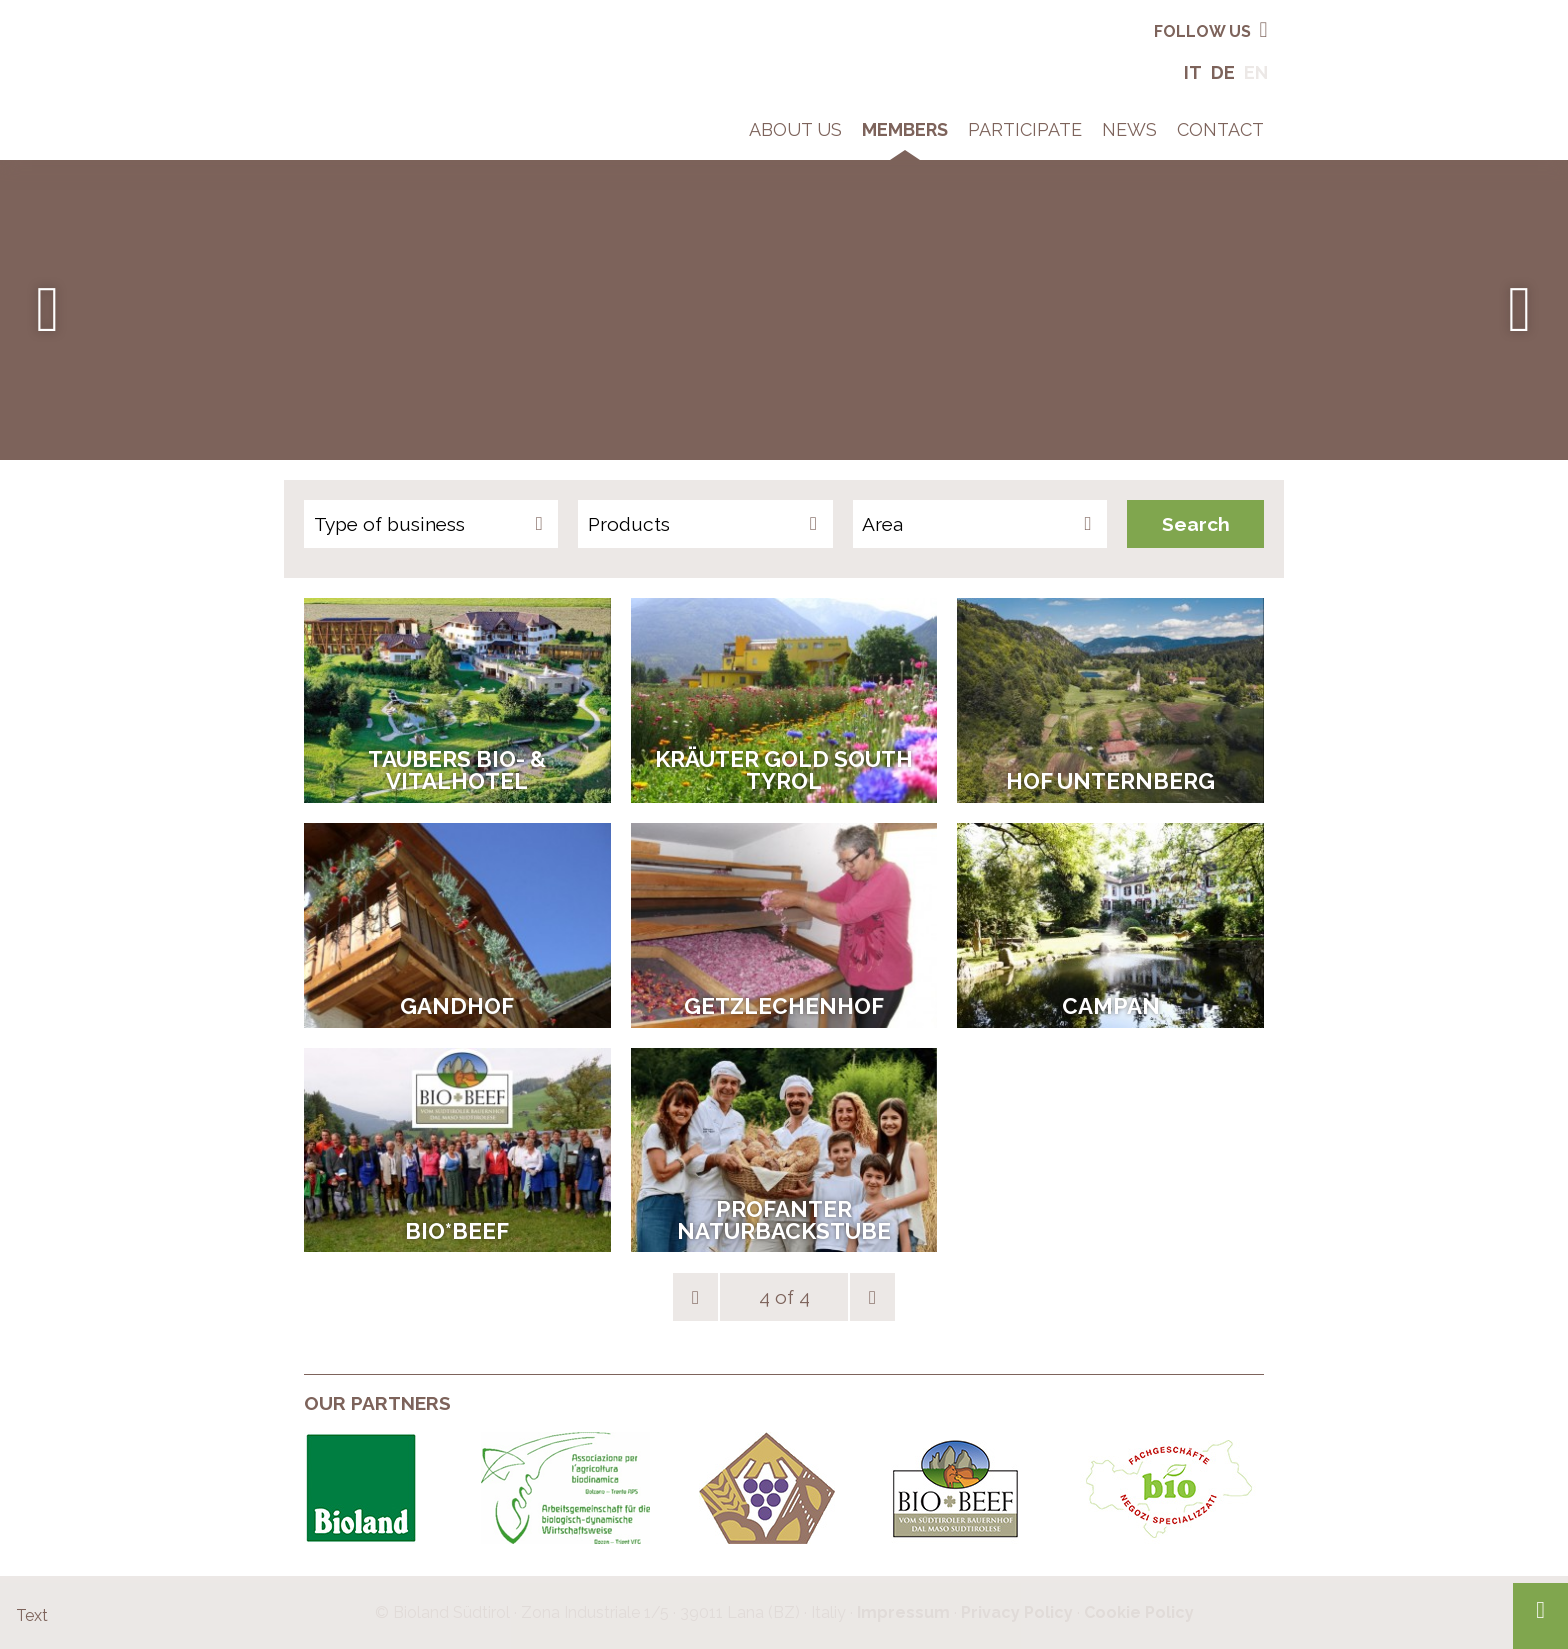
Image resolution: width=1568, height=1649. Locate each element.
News (1129, 129)
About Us (795, 129)
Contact (1220, 129)
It (1193, 72)
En (1256, 72)
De (1223, 72)
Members (905, 129)
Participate (1025, 129)
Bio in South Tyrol (369, 29)
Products (629, 524)
